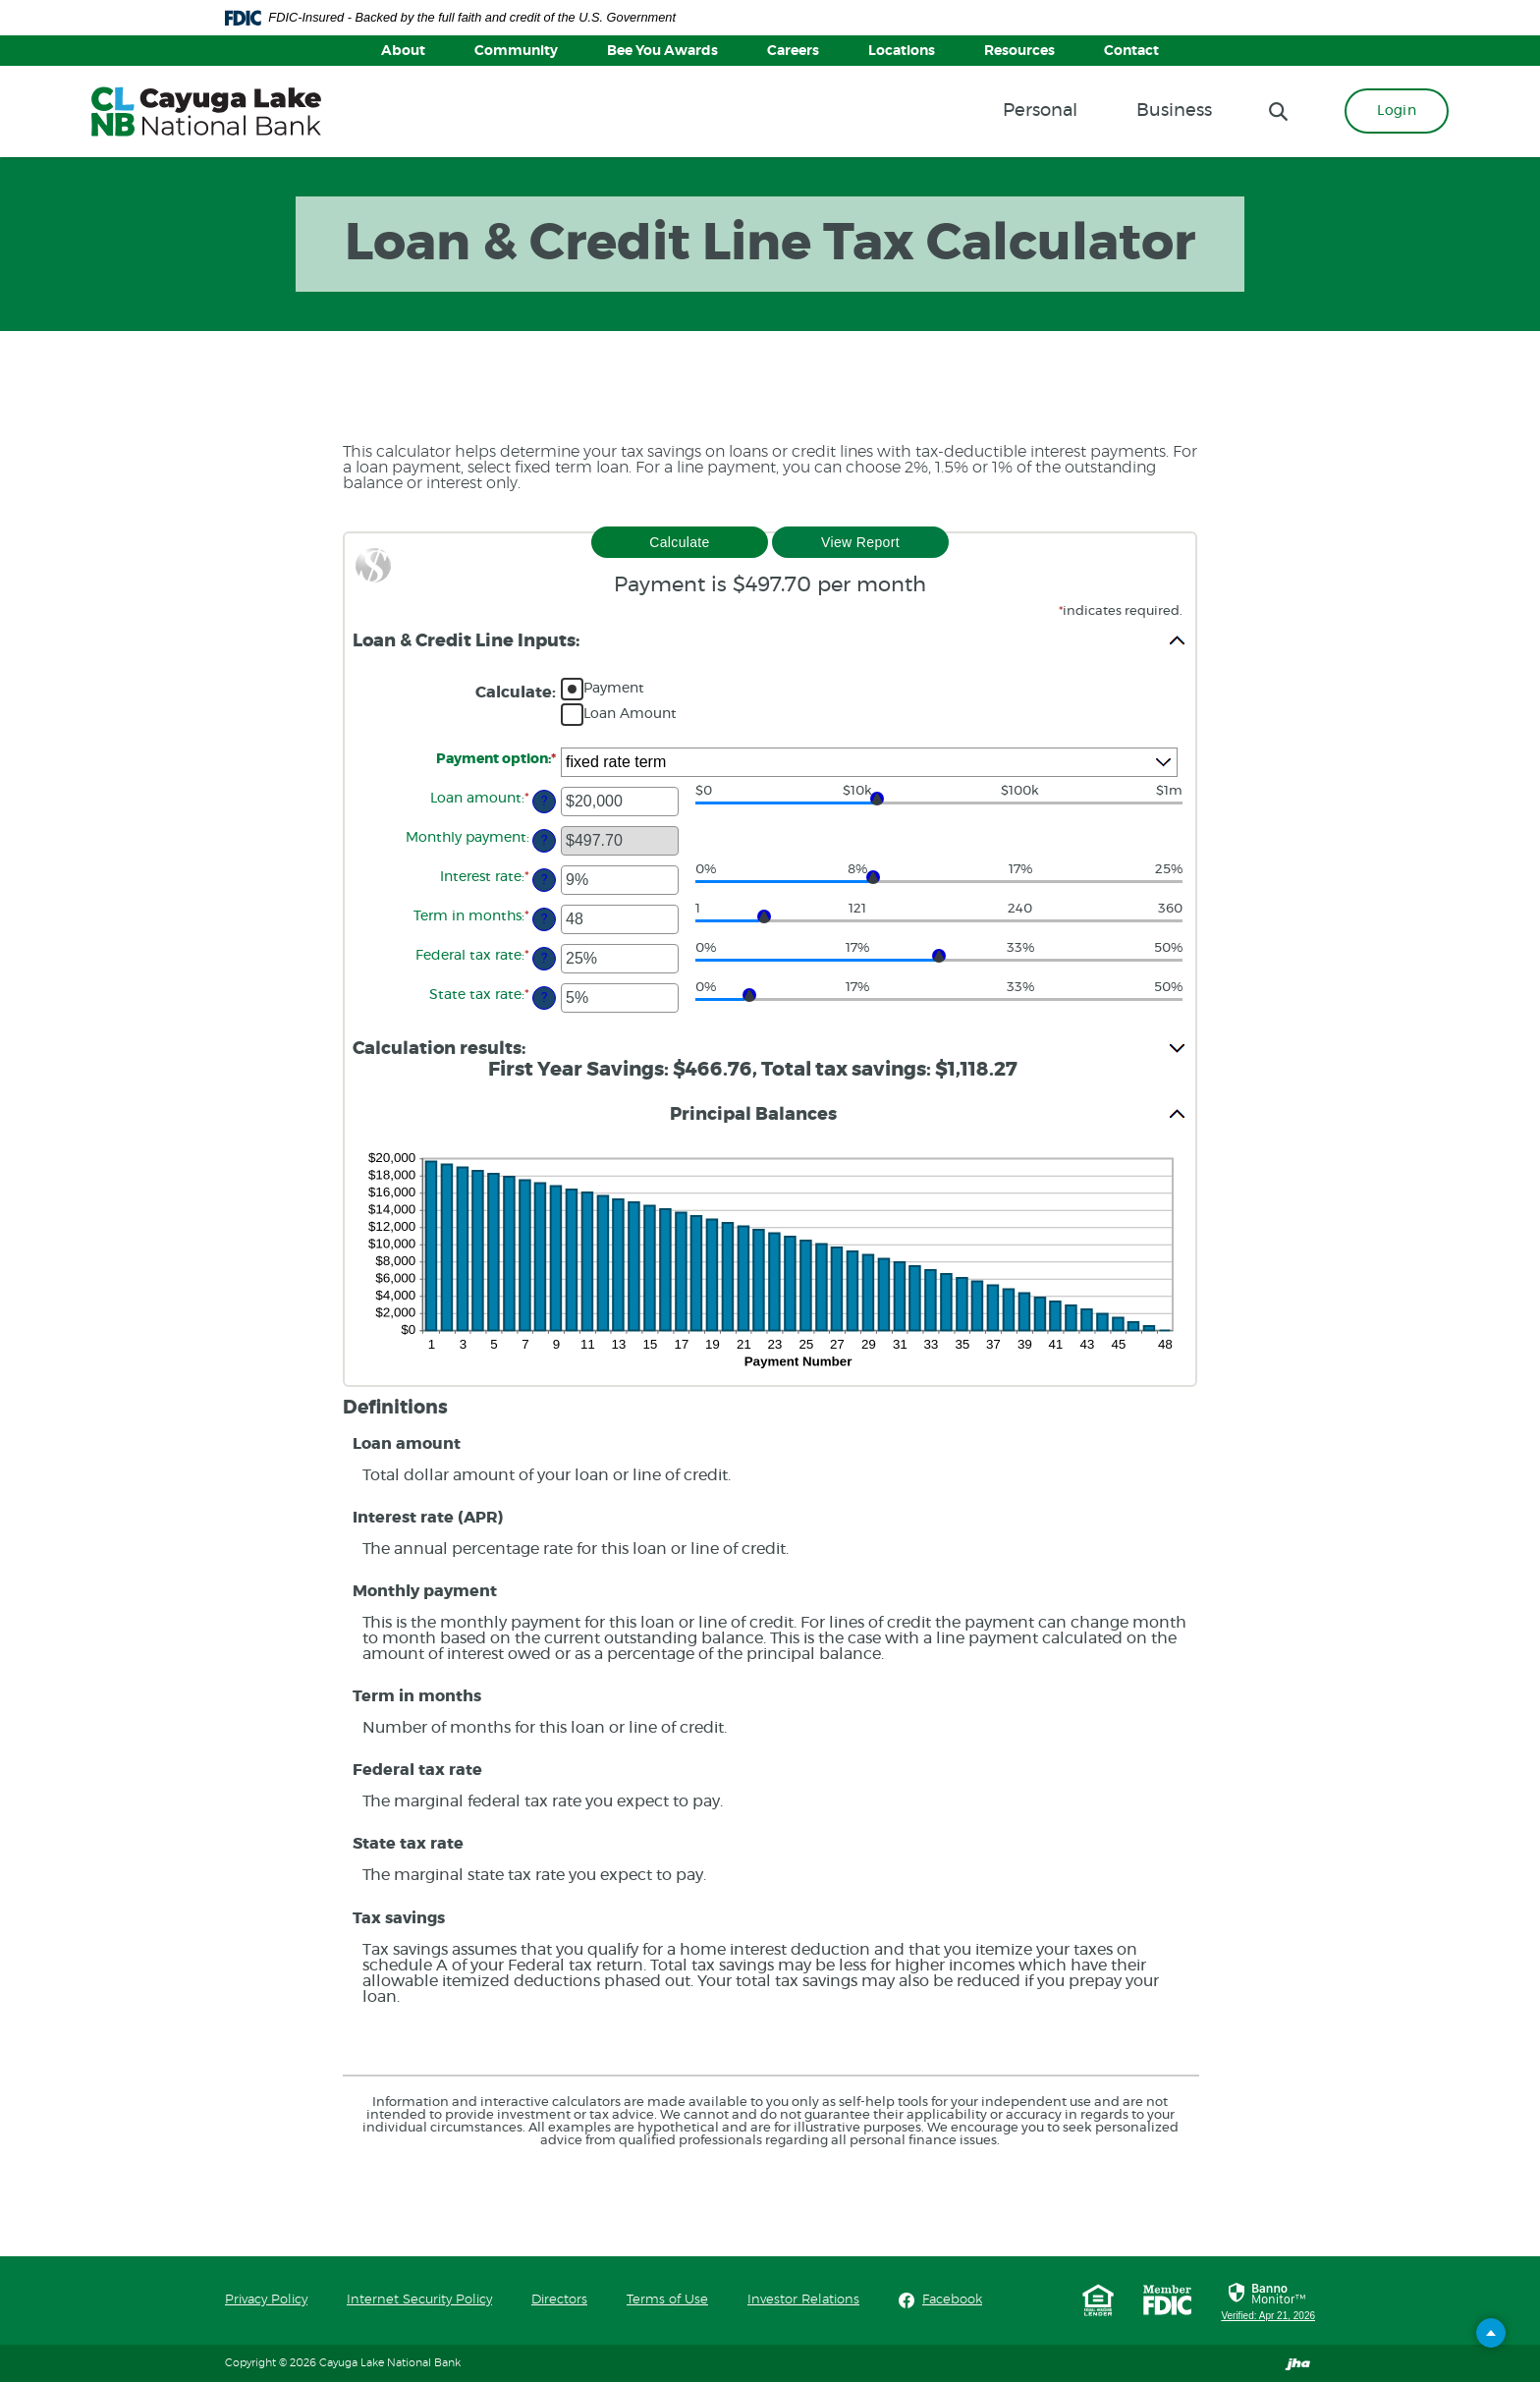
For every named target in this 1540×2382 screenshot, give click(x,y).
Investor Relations (803, 2300)
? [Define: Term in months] (544, 919)
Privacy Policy (266, 2300)
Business (1174, 111)
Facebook (952, 2299)
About (403, 51)
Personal (1040, 111)
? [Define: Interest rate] (544, 879)
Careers (793, 51)
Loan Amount (630, 714)
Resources (1019, 51)
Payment (613, 688)
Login (1396, 111)
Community (516, 51)
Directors (559, 2300)
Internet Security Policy (419, 2300)
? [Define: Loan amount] (544, 801)
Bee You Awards (662, 51)
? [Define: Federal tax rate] (544, 958)
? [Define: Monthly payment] (544, 840)
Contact (1131, 51)
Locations (901, 51)
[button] (770, 640)
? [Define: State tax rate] (544, 997)
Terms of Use (667, 2300)
